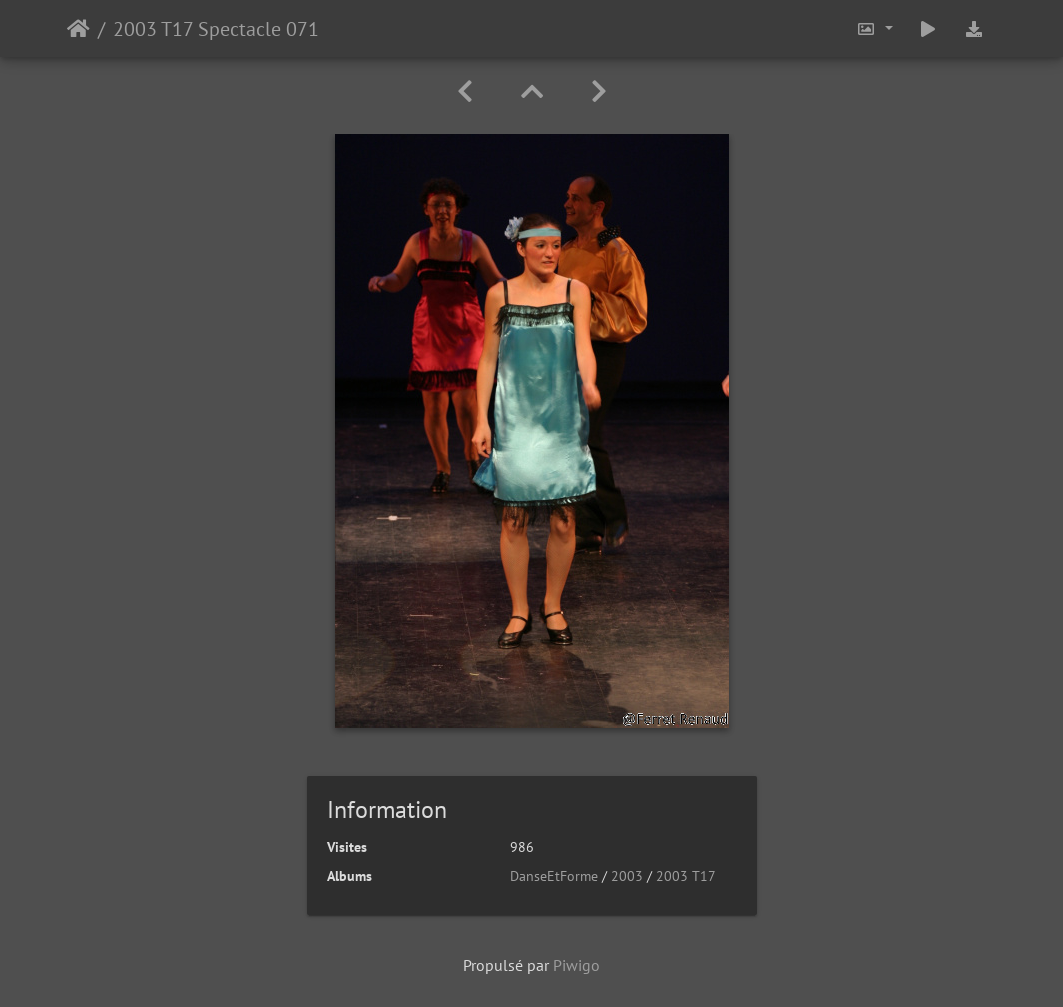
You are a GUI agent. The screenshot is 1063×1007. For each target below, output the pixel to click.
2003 (627, 876)
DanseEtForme (554, 876)
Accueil (78, 29)
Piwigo (576, 965)
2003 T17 (686, 876)
